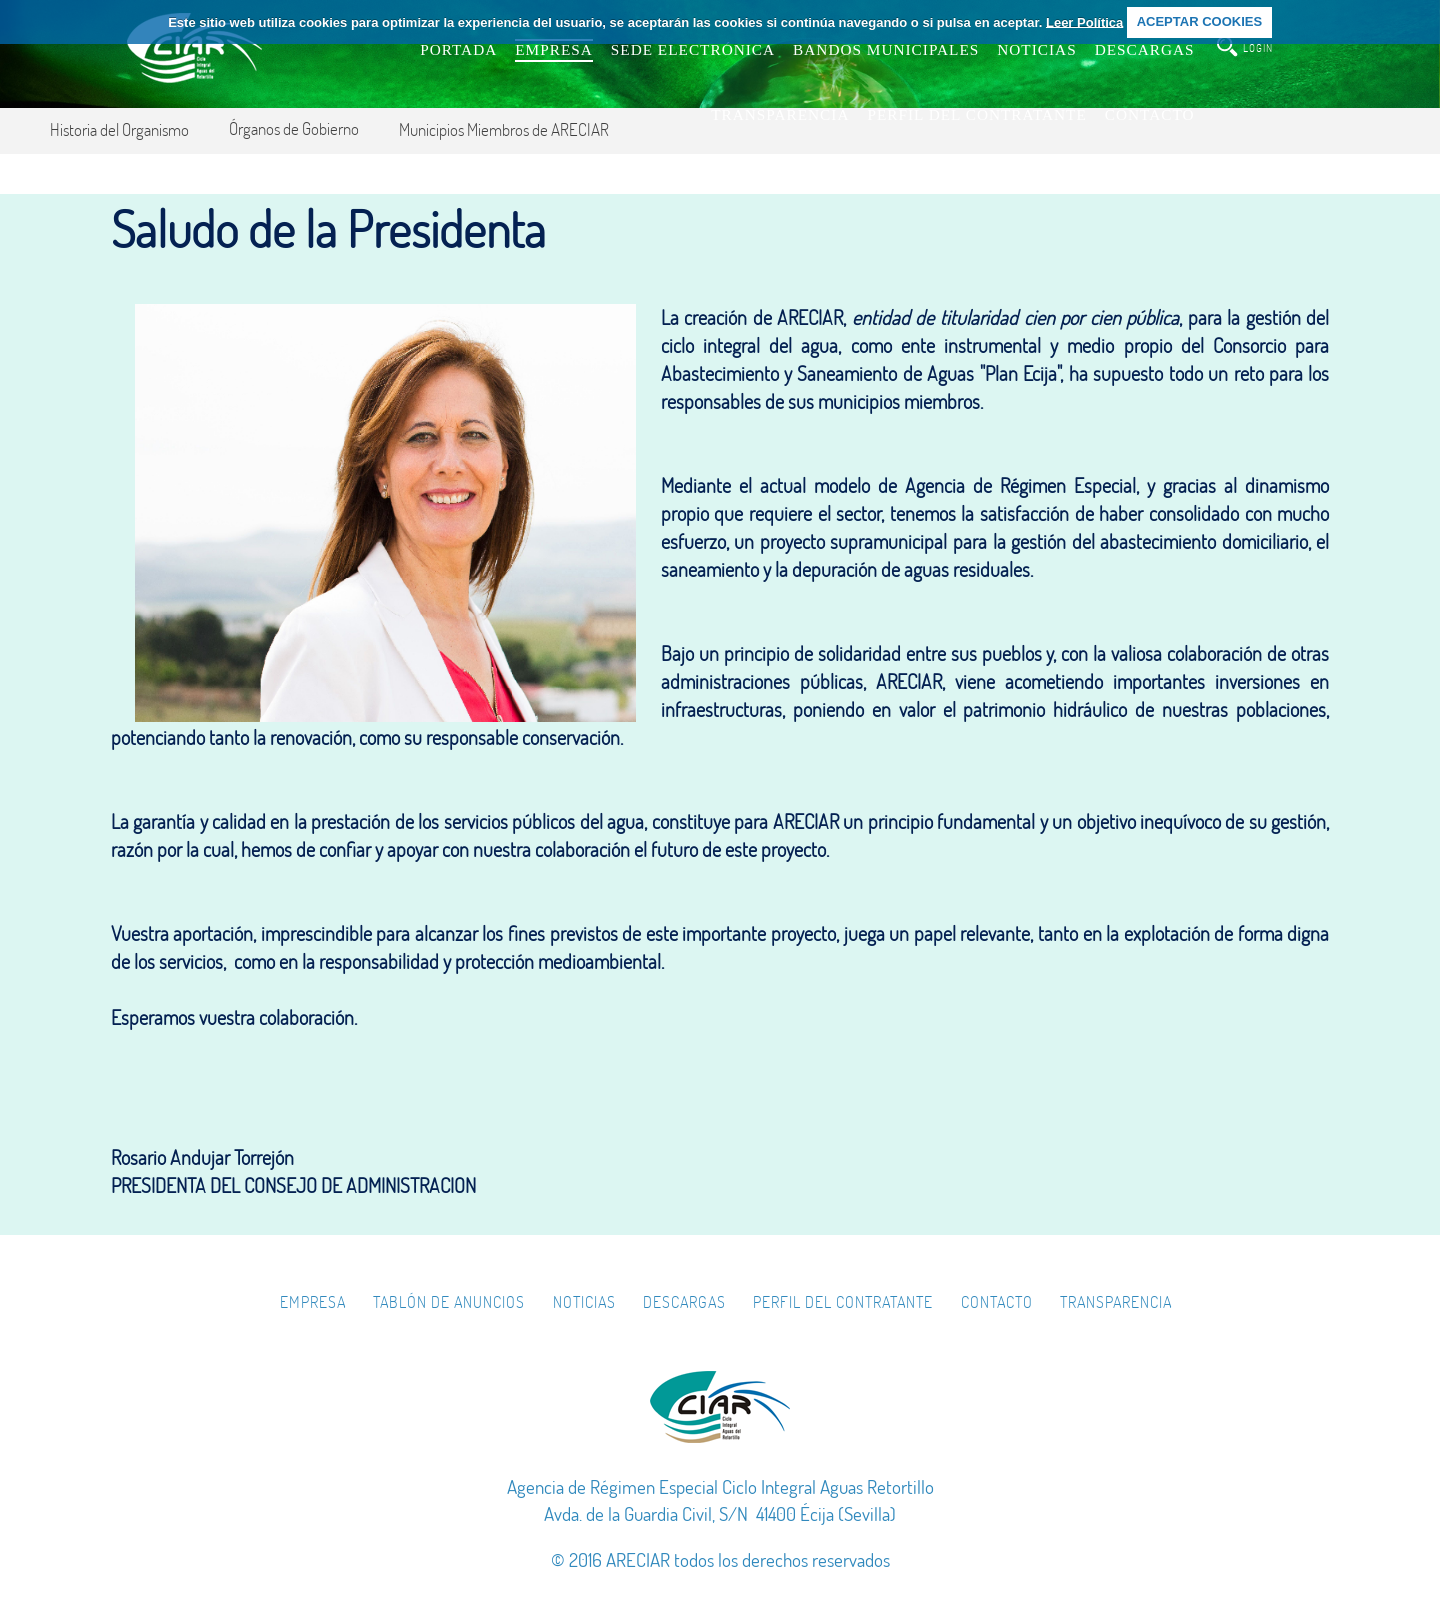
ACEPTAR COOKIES (1199, 21)
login (1258, 48)
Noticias (584, 1302)
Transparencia (1116, 1302)
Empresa (313, 1302)
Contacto (997, 1302)
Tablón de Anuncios (449, 1302)
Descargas (684, 1302)
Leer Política (1084, 21)
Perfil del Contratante (843, 1302)
